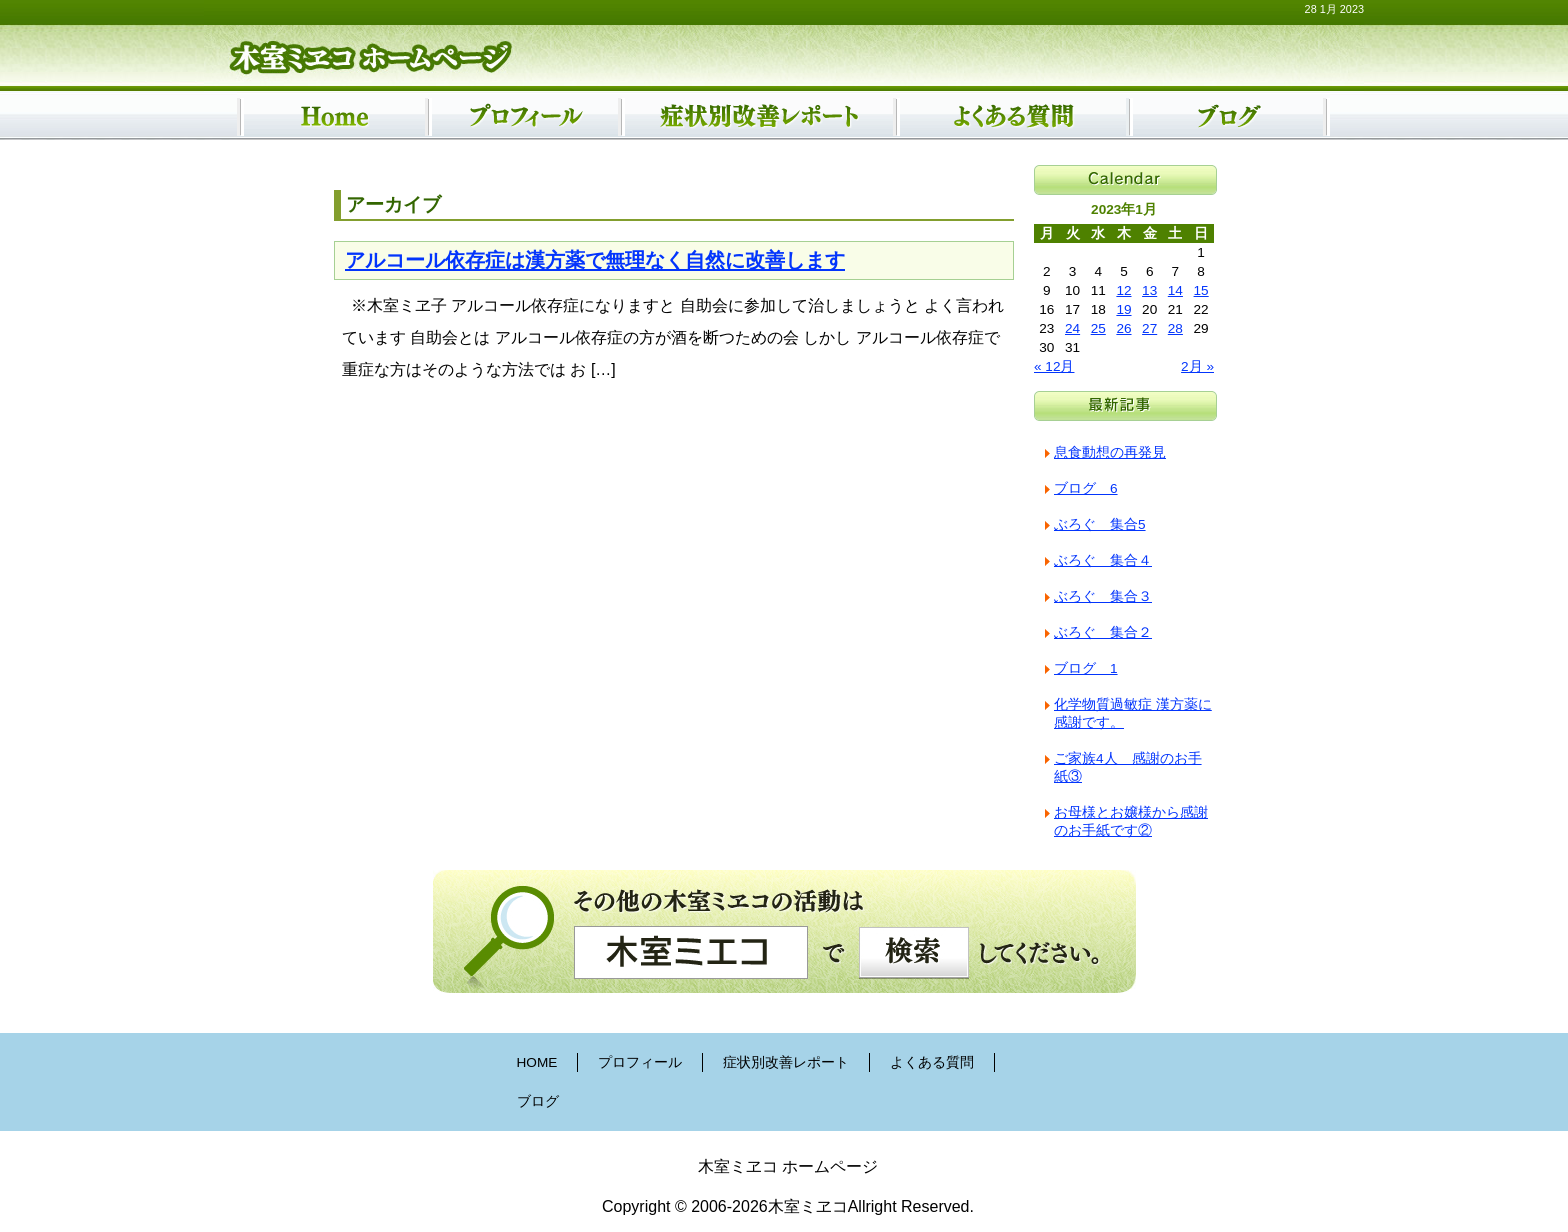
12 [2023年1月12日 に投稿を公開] (1123, 290)
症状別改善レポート (786, 1062)
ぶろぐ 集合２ (1103, 632)
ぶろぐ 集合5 (1100, 524)
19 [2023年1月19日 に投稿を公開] (1123, 309)
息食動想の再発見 (1110, 452)
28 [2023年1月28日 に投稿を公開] (1175, 328)
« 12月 (1054, 366)
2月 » (1197, 366)
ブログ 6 (1086, 488)
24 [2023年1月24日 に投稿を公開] (1072, 328)
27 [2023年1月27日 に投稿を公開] (1149, 328)
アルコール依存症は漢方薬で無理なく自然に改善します (595, 260)
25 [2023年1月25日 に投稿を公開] (1098, 328)
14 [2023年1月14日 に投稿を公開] (1175, 290)
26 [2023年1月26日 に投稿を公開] (1123, 328)
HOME (537, 1062)
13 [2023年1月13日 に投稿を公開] (1149, 290)
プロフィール (640, 1062)
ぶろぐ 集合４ (1103, 560)
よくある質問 (932, 1062)
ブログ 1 (1086, 668)
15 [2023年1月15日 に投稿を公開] (1201, 290)
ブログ (538, 1101)
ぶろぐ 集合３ (1103, 596)
